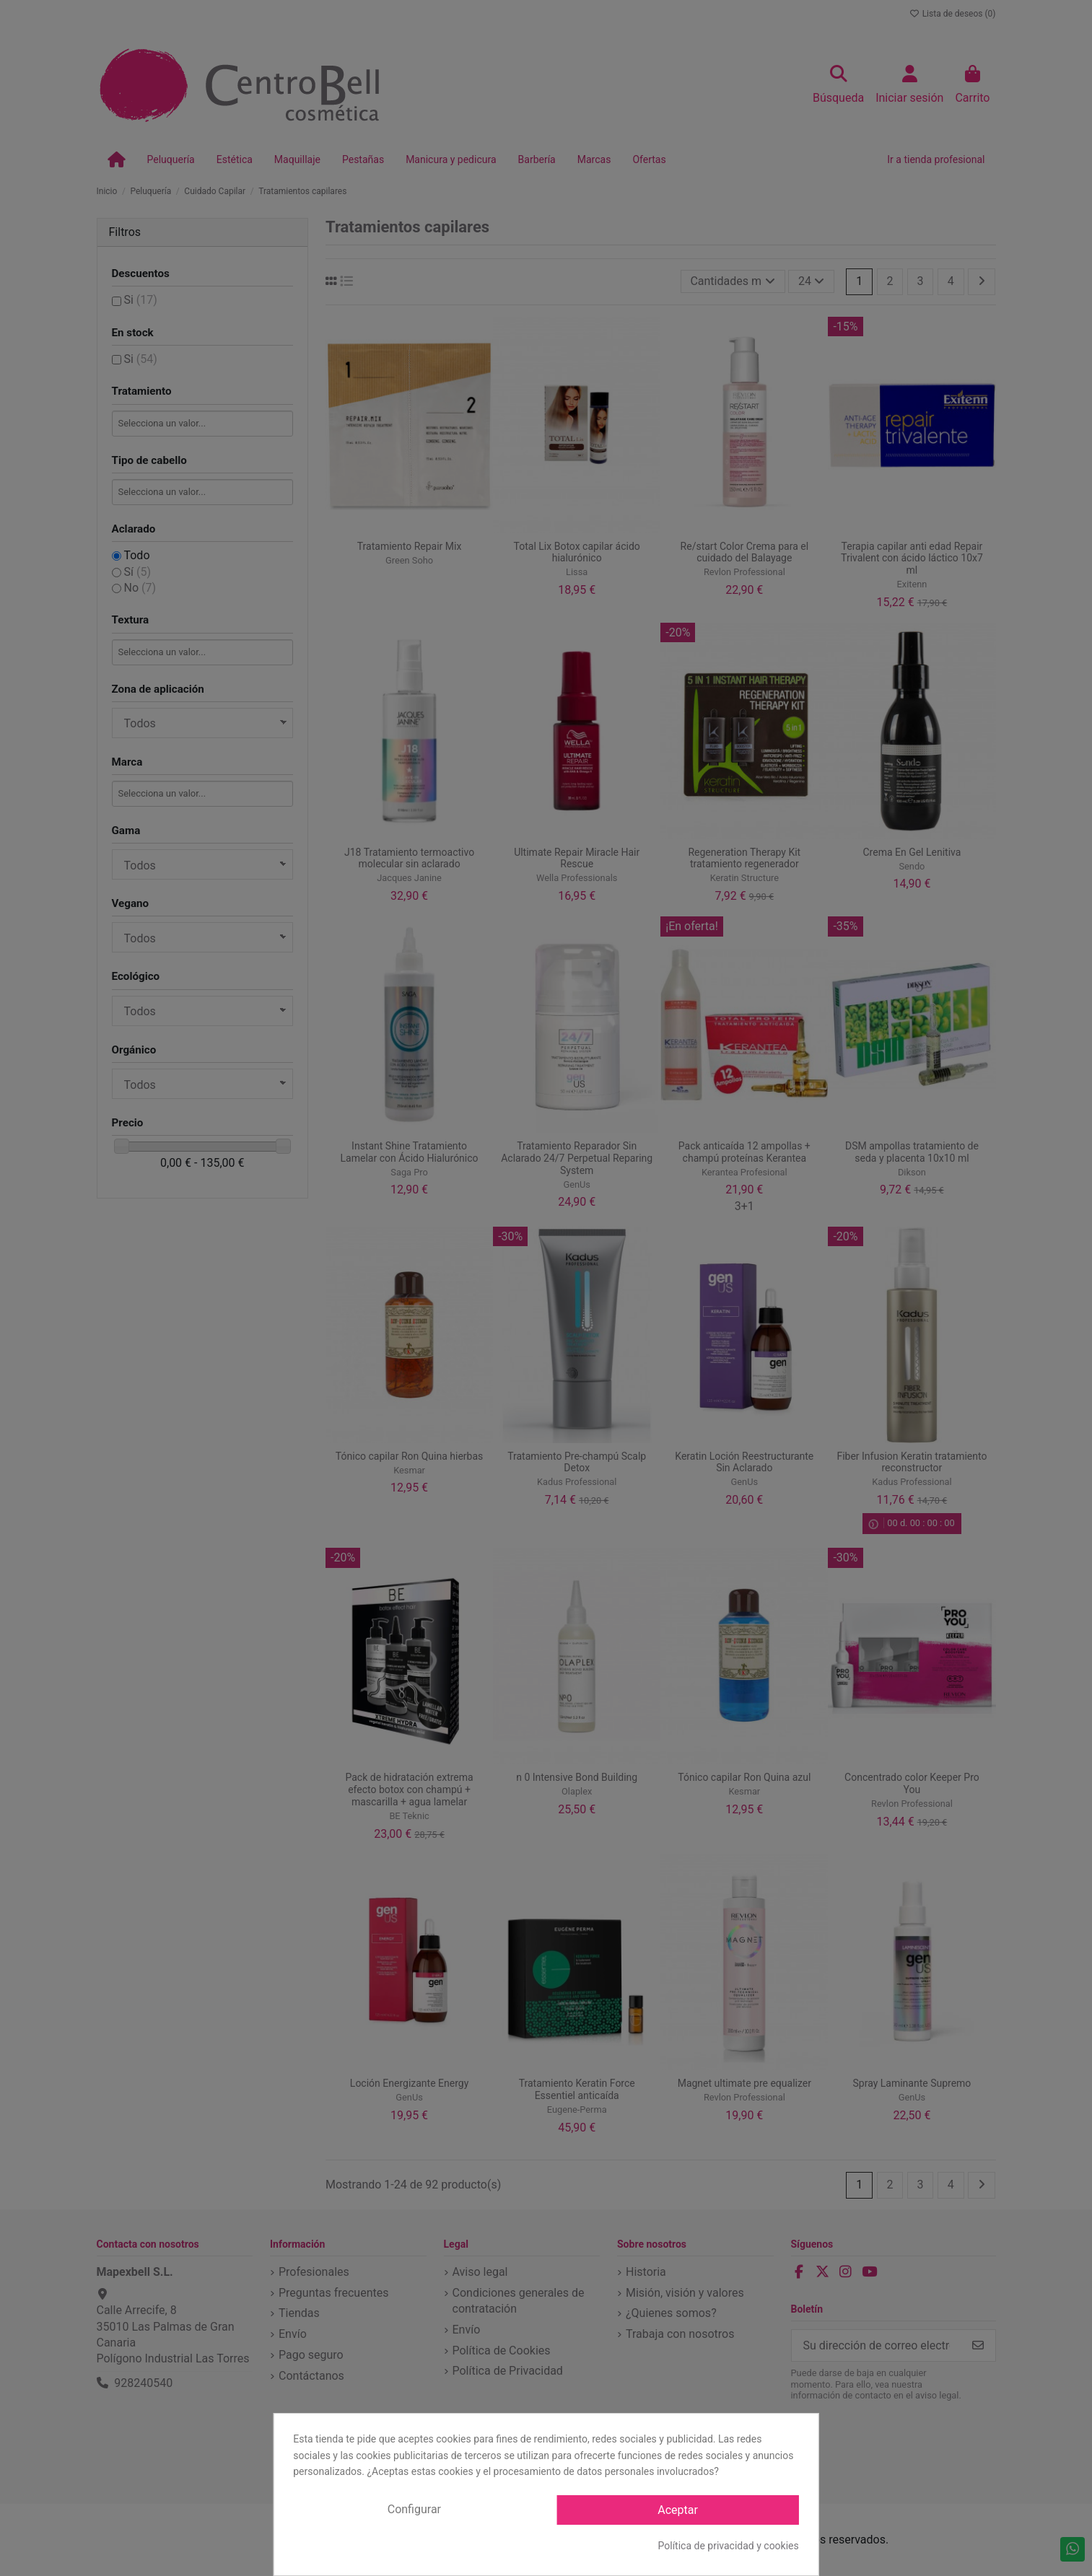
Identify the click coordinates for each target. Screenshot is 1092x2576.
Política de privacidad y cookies (728, 2545)
